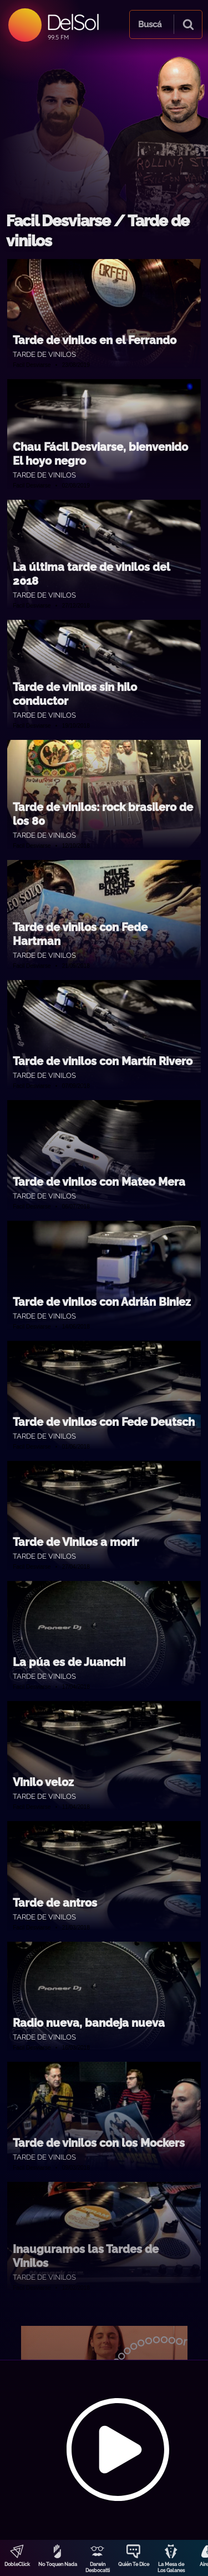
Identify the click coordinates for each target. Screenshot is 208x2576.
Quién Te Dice (133, 2564)
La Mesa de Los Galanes (171, 2567)
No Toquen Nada (57, 2564)
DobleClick (17, 2564)
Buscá (149, 24)
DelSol (72, 22)
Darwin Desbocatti (97, 2567)
